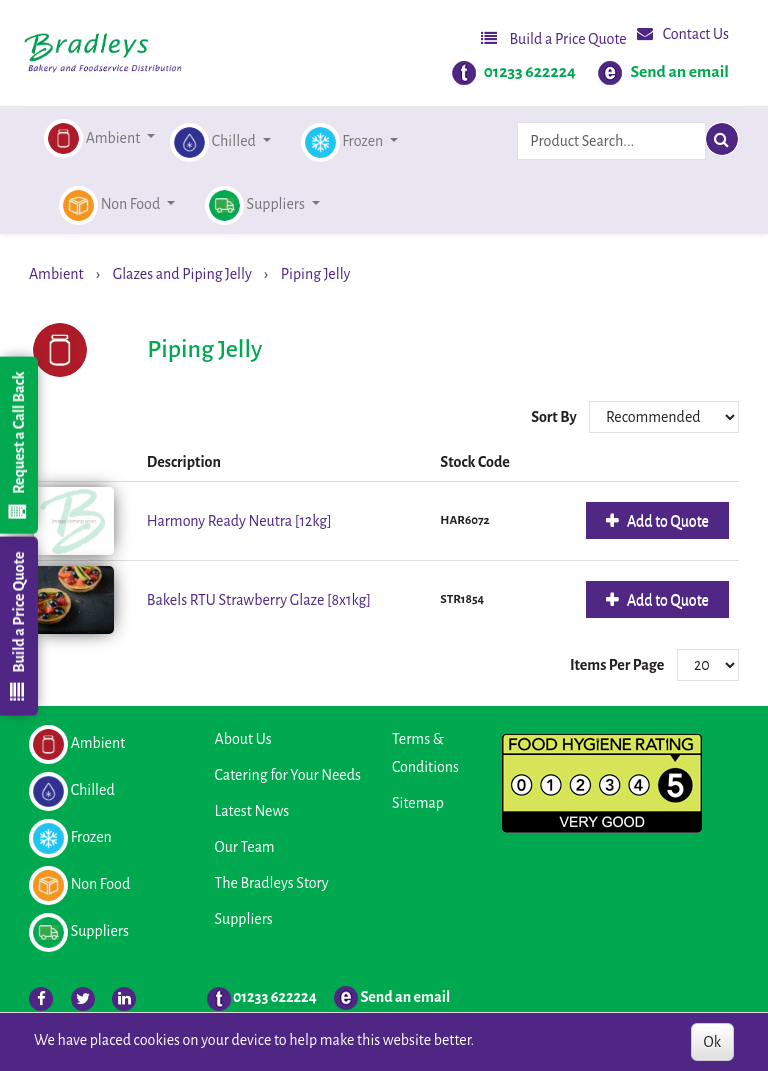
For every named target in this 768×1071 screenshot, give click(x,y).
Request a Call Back (18, 445)
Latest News (252, 811)
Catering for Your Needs (288, 775)
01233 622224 (530, 72)
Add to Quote (666, 521)
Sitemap (418, 803)
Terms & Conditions (425, 753)
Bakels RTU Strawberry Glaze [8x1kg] (259, 600)
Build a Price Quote (554, 38)
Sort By (555, 417)
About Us (243, 739)
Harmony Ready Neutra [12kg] (239, 521)
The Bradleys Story (272, 883)
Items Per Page (617, 665)
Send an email (679, 72)
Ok (712, 1042)
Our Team (245, 847)
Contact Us (683, 33)
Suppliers (244, 919)
